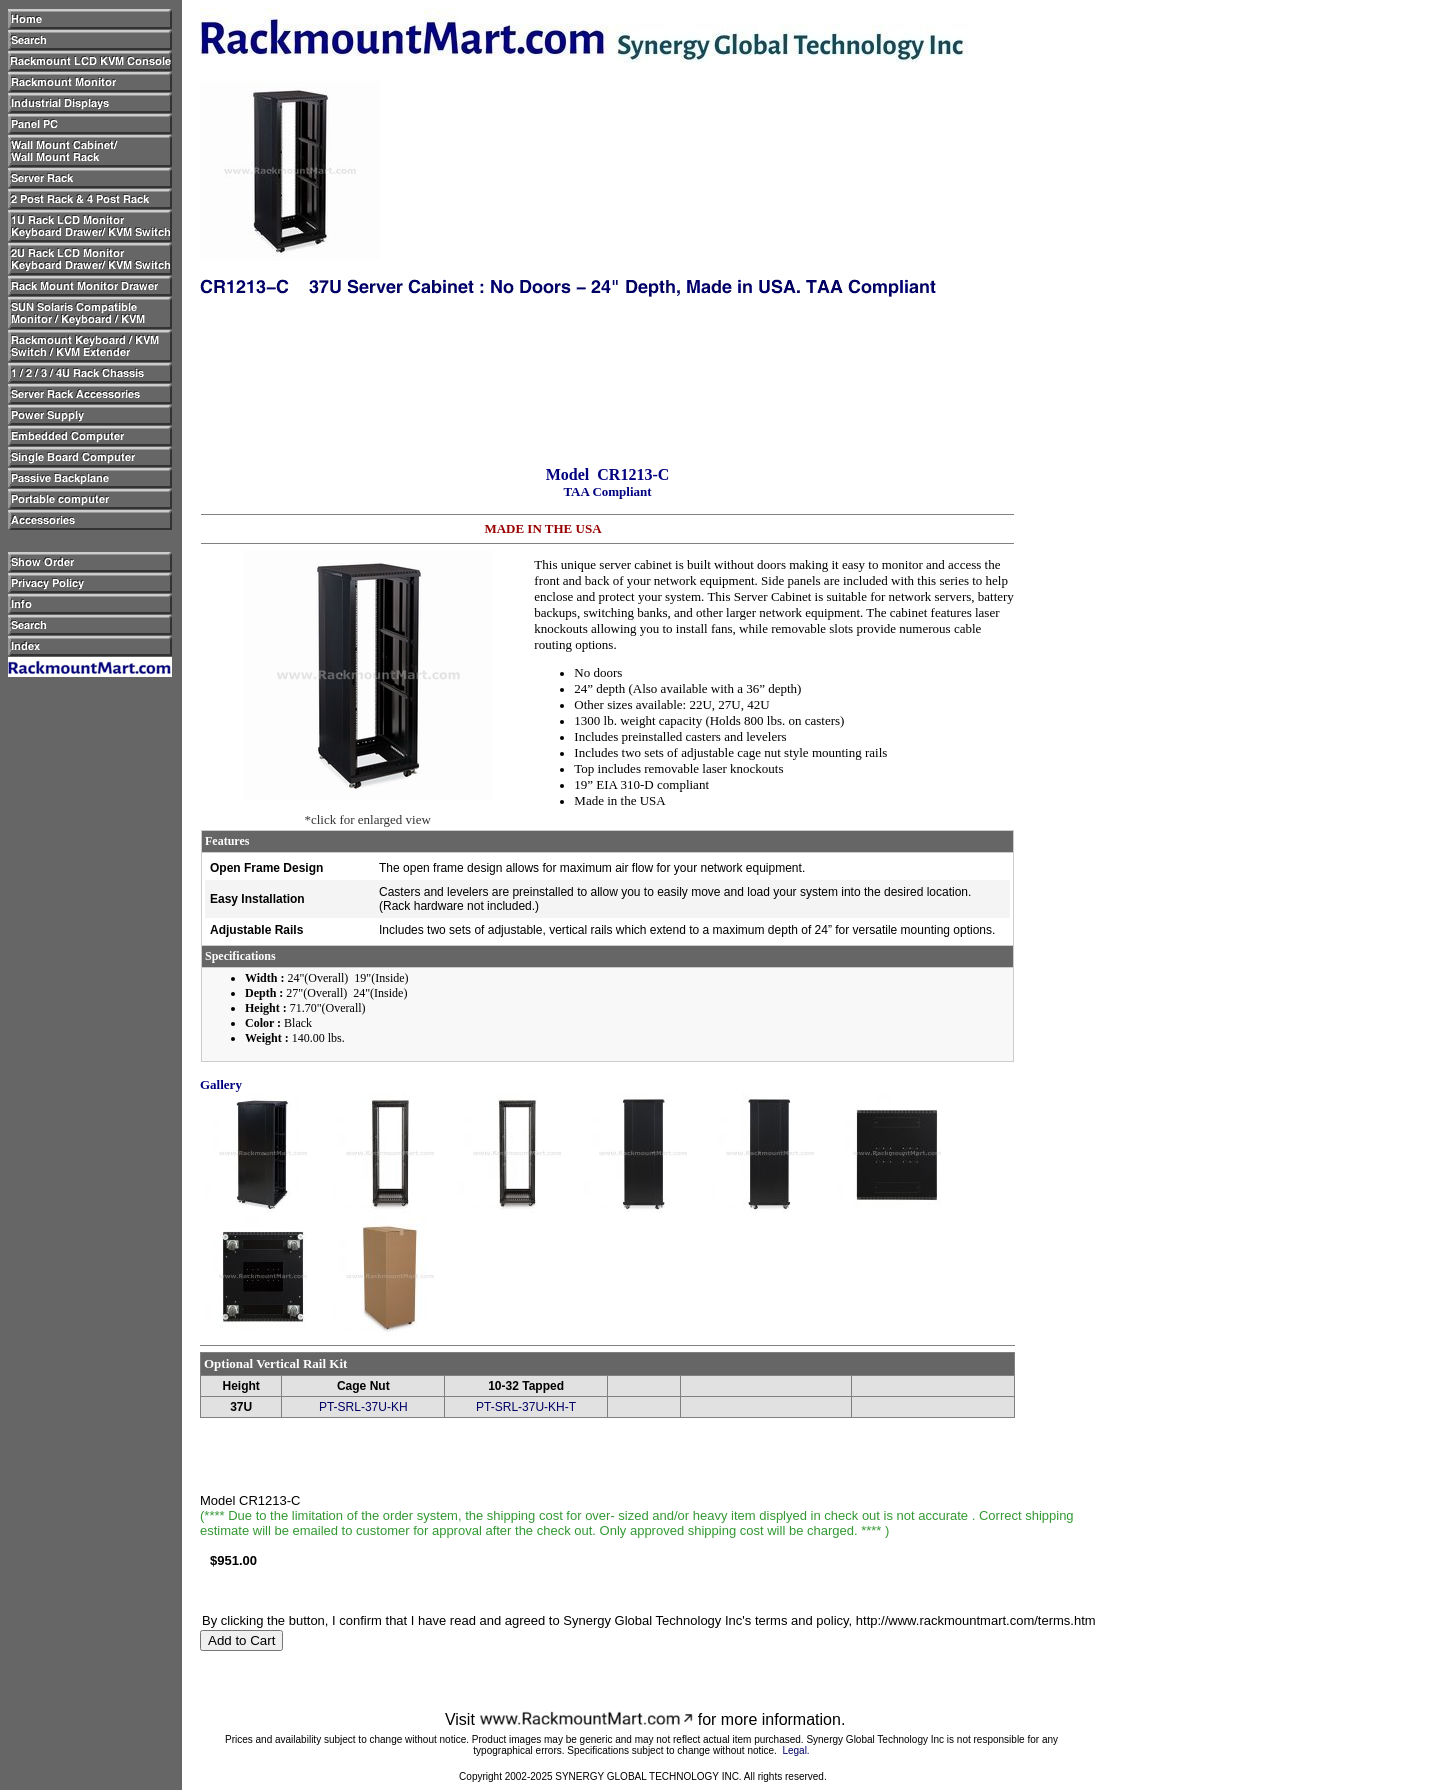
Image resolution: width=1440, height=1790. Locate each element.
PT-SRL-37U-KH (363, 1407)
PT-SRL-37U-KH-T (526, 1407)
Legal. (795, 1750)
